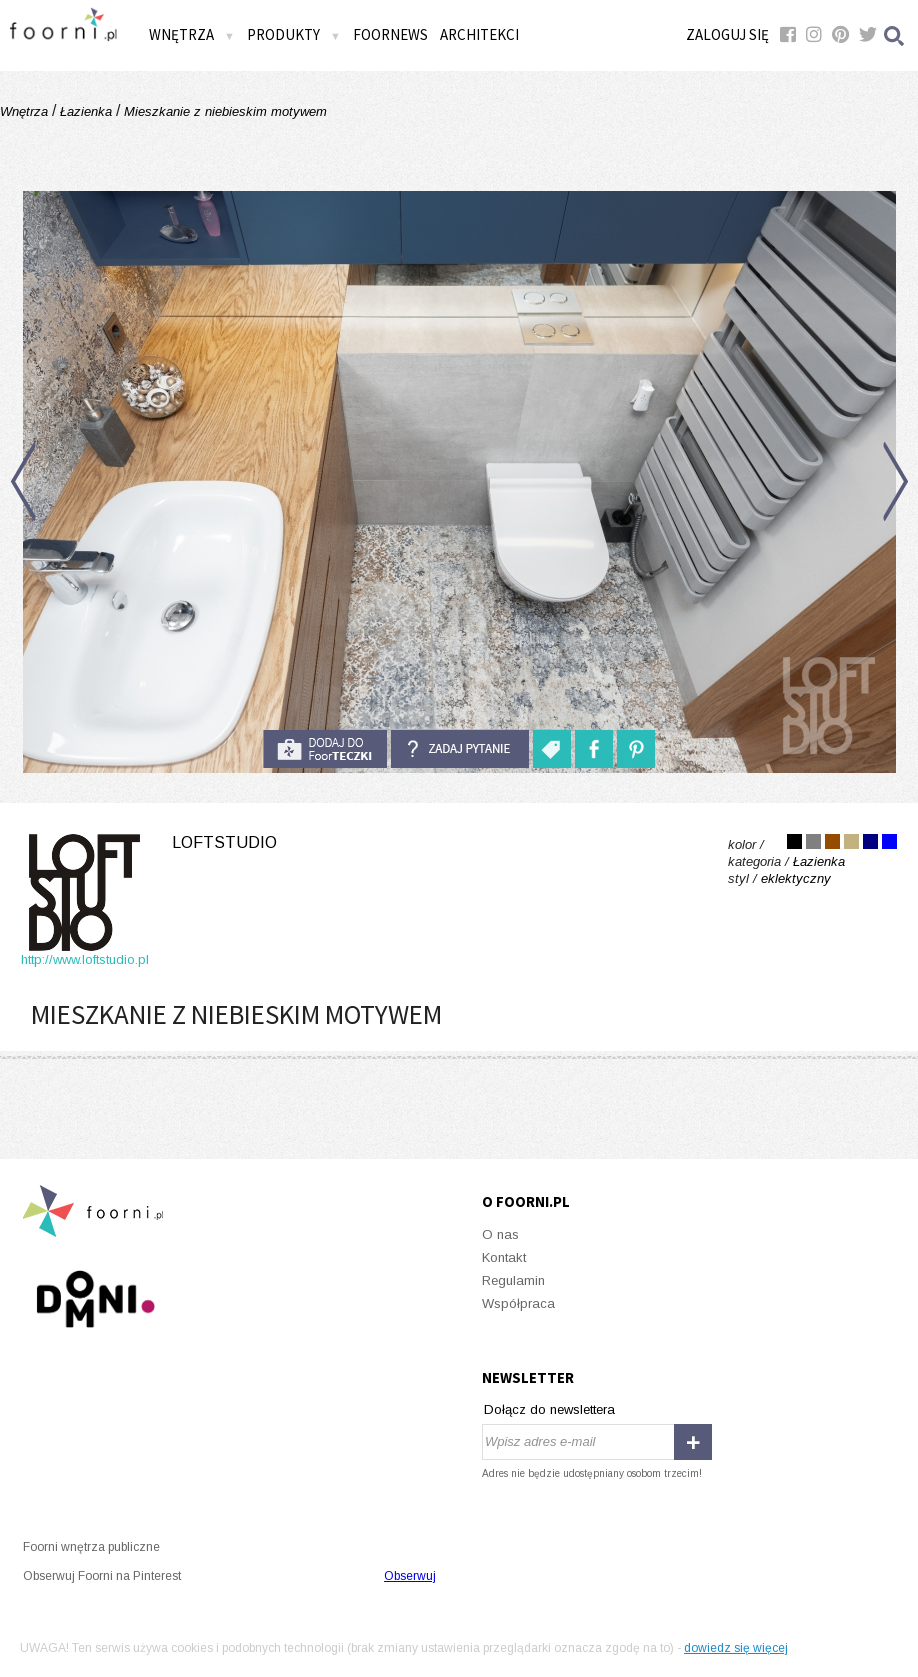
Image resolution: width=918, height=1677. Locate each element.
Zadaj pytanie (460, 749)
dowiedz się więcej (736, 1648)
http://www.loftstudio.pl (85, 959)
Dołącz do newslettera (549, 1409)
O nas (500, 1234)
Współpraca (518, 1303)
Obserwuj (410, 1576)
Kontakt (504, 1257)
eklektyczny (796, 878)
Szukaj (895, 35)
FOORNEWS (390, 34)
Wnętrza (192, 34)
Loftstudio (224, 842)
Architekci (479, 34)
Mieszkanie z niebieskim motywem (223, 111)
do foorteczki (325, 749)
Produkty (294, 34)
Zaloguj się (727, 34)
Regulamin (513, 1280)
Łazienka (86, 111)
